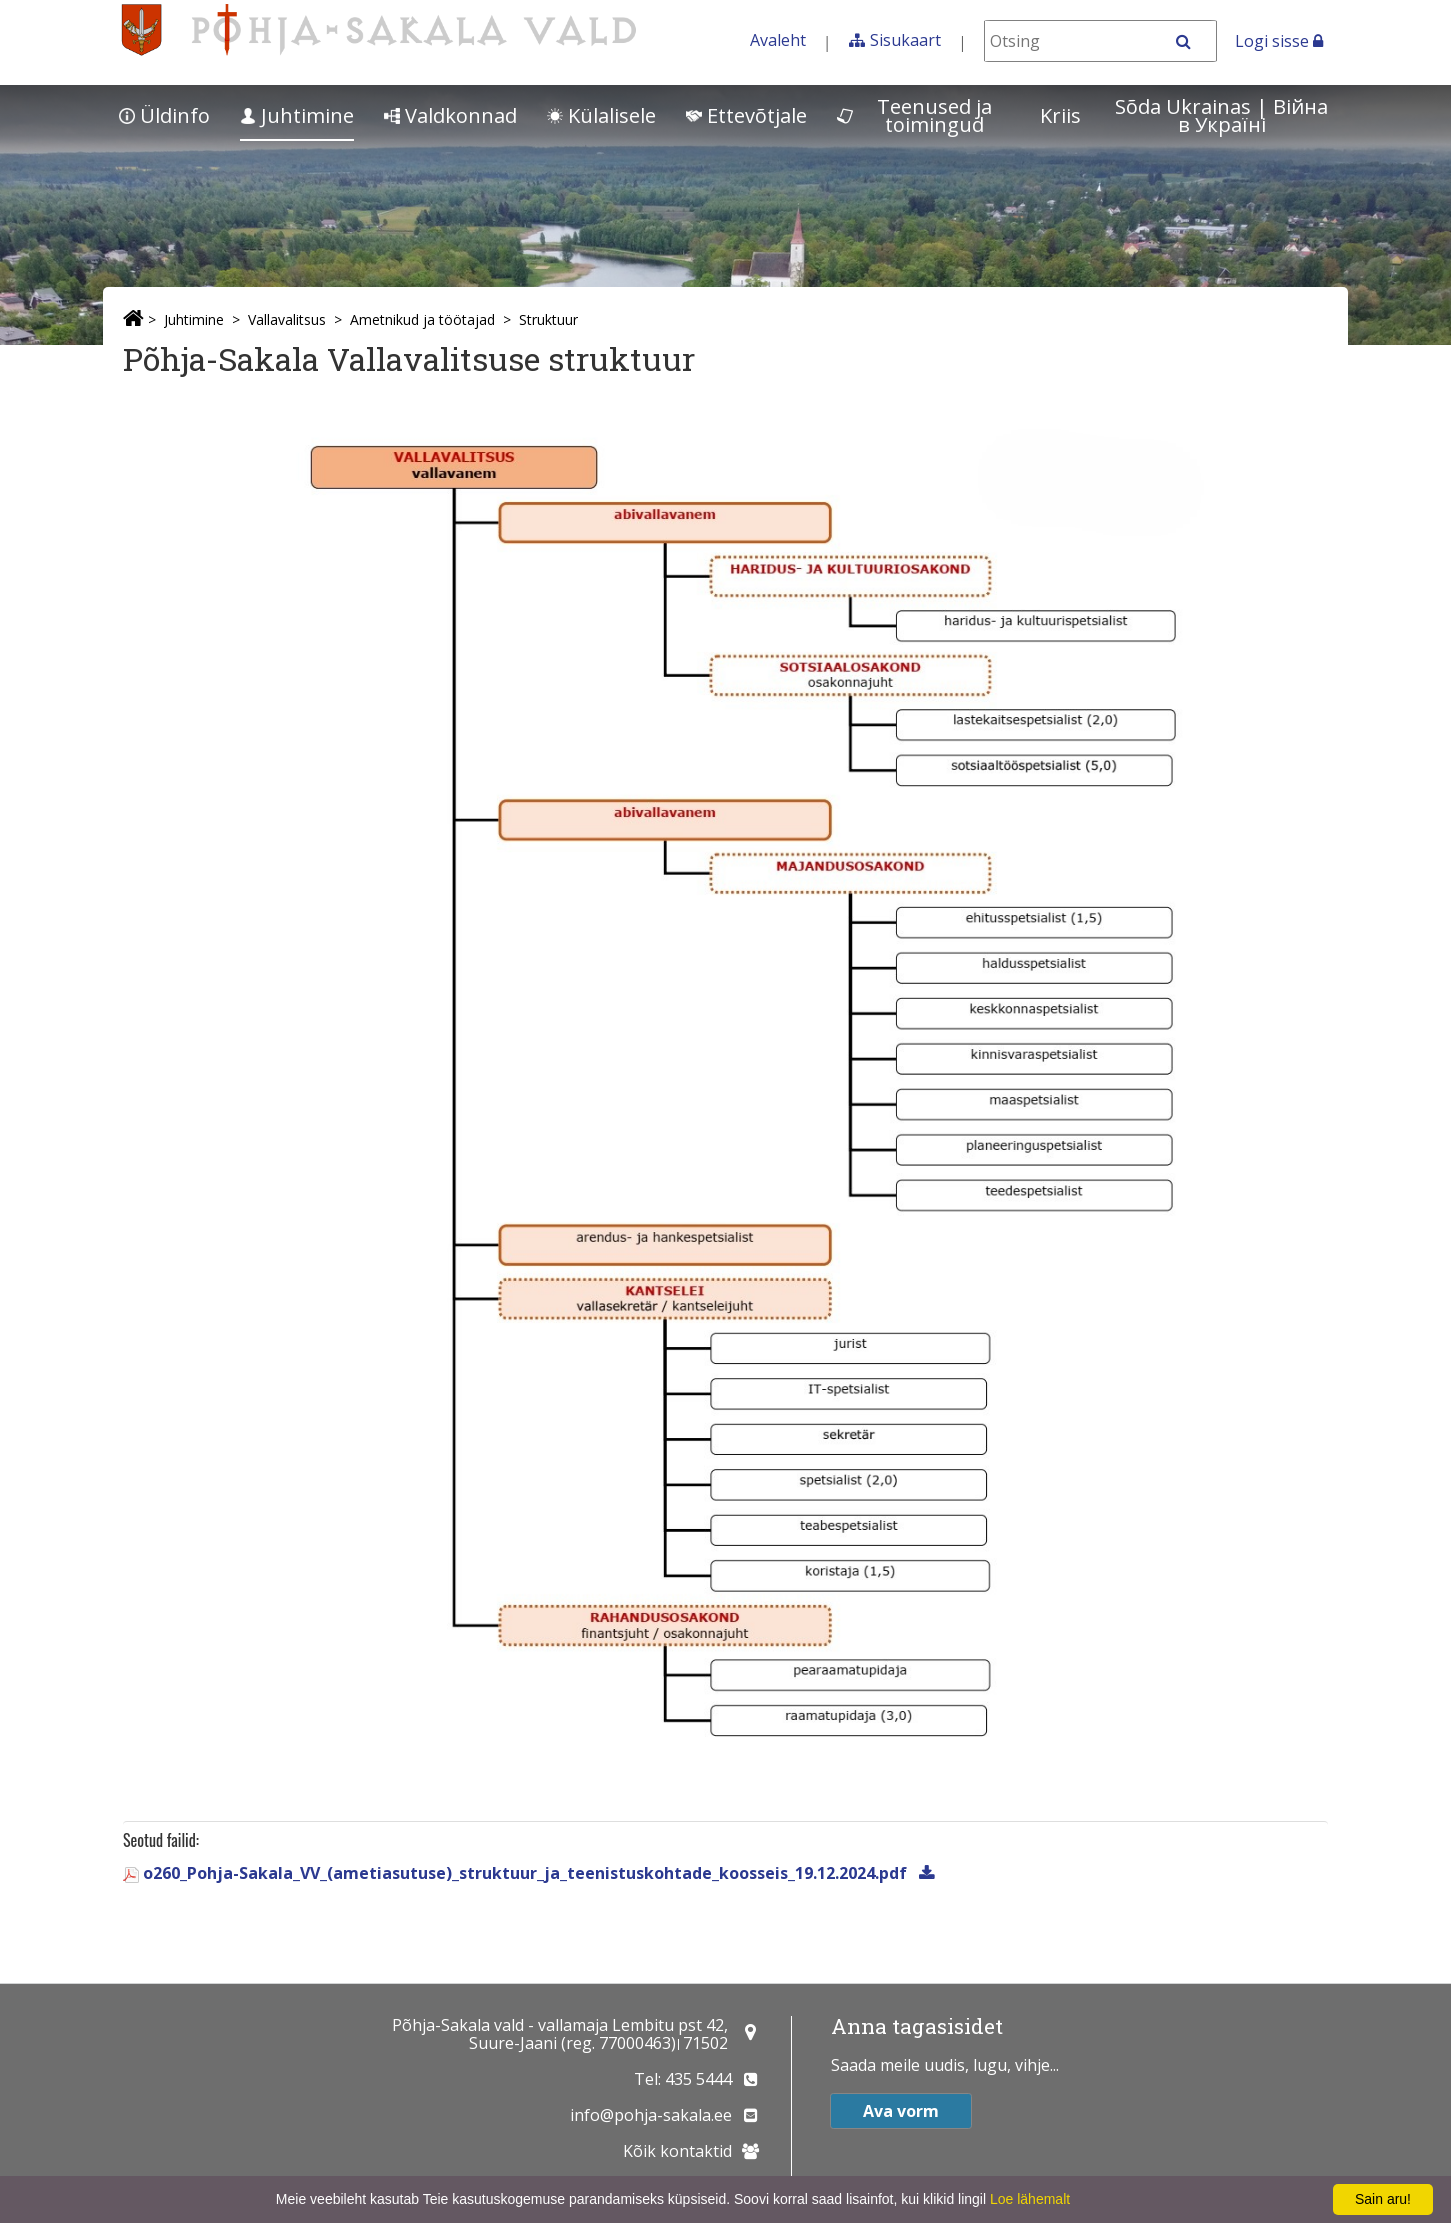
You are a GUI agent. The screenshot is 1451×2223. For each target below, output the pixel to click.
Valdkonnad (450, 115)
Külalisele (601, 115)
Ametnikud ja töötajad (422, 319)
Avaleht (778, 40)
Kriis (1060, 115)
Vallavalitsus (287, 319)
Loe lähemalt (1030, 2199)
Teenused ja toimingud (914, 115)
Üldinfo (164, 115)
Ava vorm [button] (901, 2111)
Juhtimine (297, 115)
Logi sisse (1279, 41)
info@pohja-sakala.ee (651, 2115)
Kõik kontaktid (677, 2151)
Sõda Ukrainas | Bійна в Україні (1221, 115)
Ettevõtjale (746, 115)
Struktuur (548, 319)
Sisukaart (905, 40)
